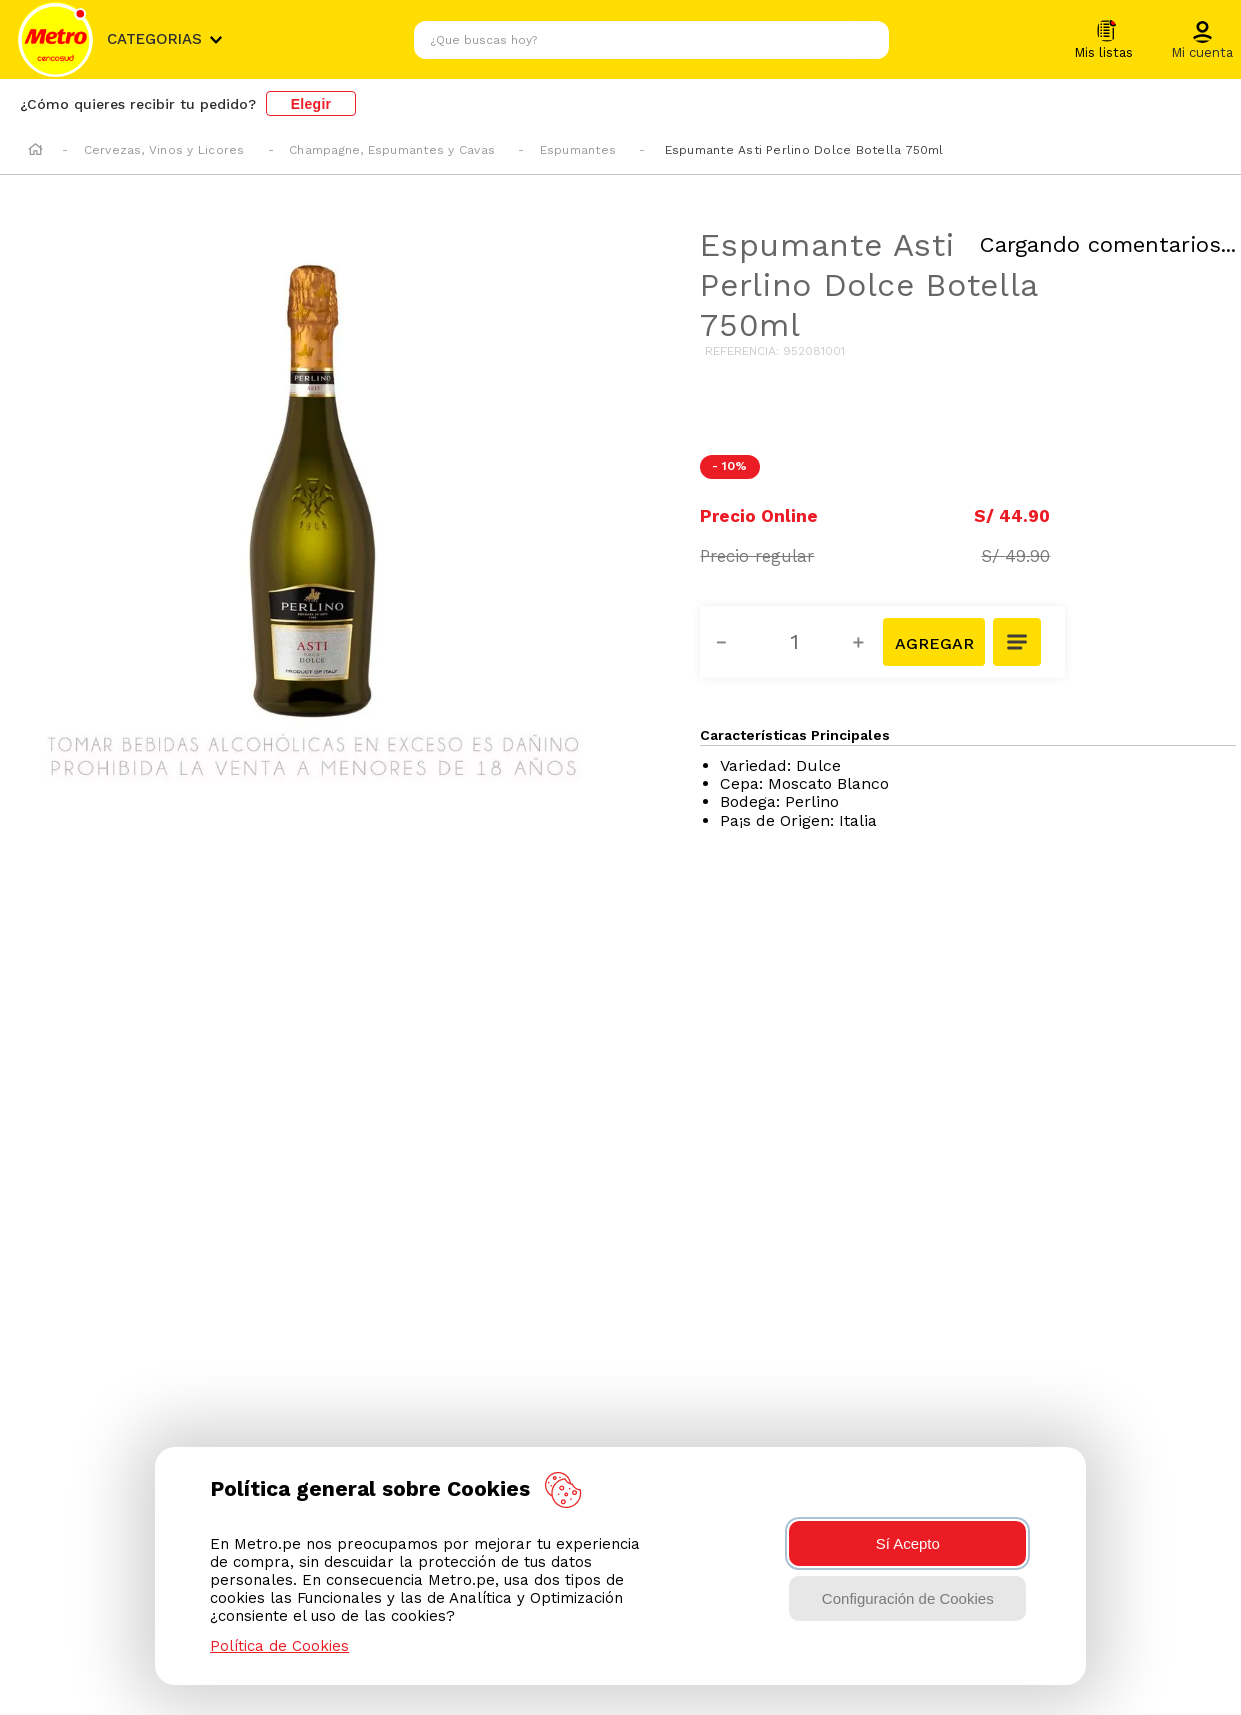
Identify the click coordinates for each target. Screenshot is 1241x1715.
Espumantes (578, 150)
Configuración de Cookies (908, 1598)
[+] (870, 642)
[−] (733, 642)
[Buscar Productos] (869, 40)
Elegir (311, 104)
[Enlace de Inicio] (35, 151)
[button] (1202, 41)
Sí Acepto (908, 1543)
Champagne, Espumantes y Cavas (392, 150)
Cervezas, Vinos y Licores (164, 150)
